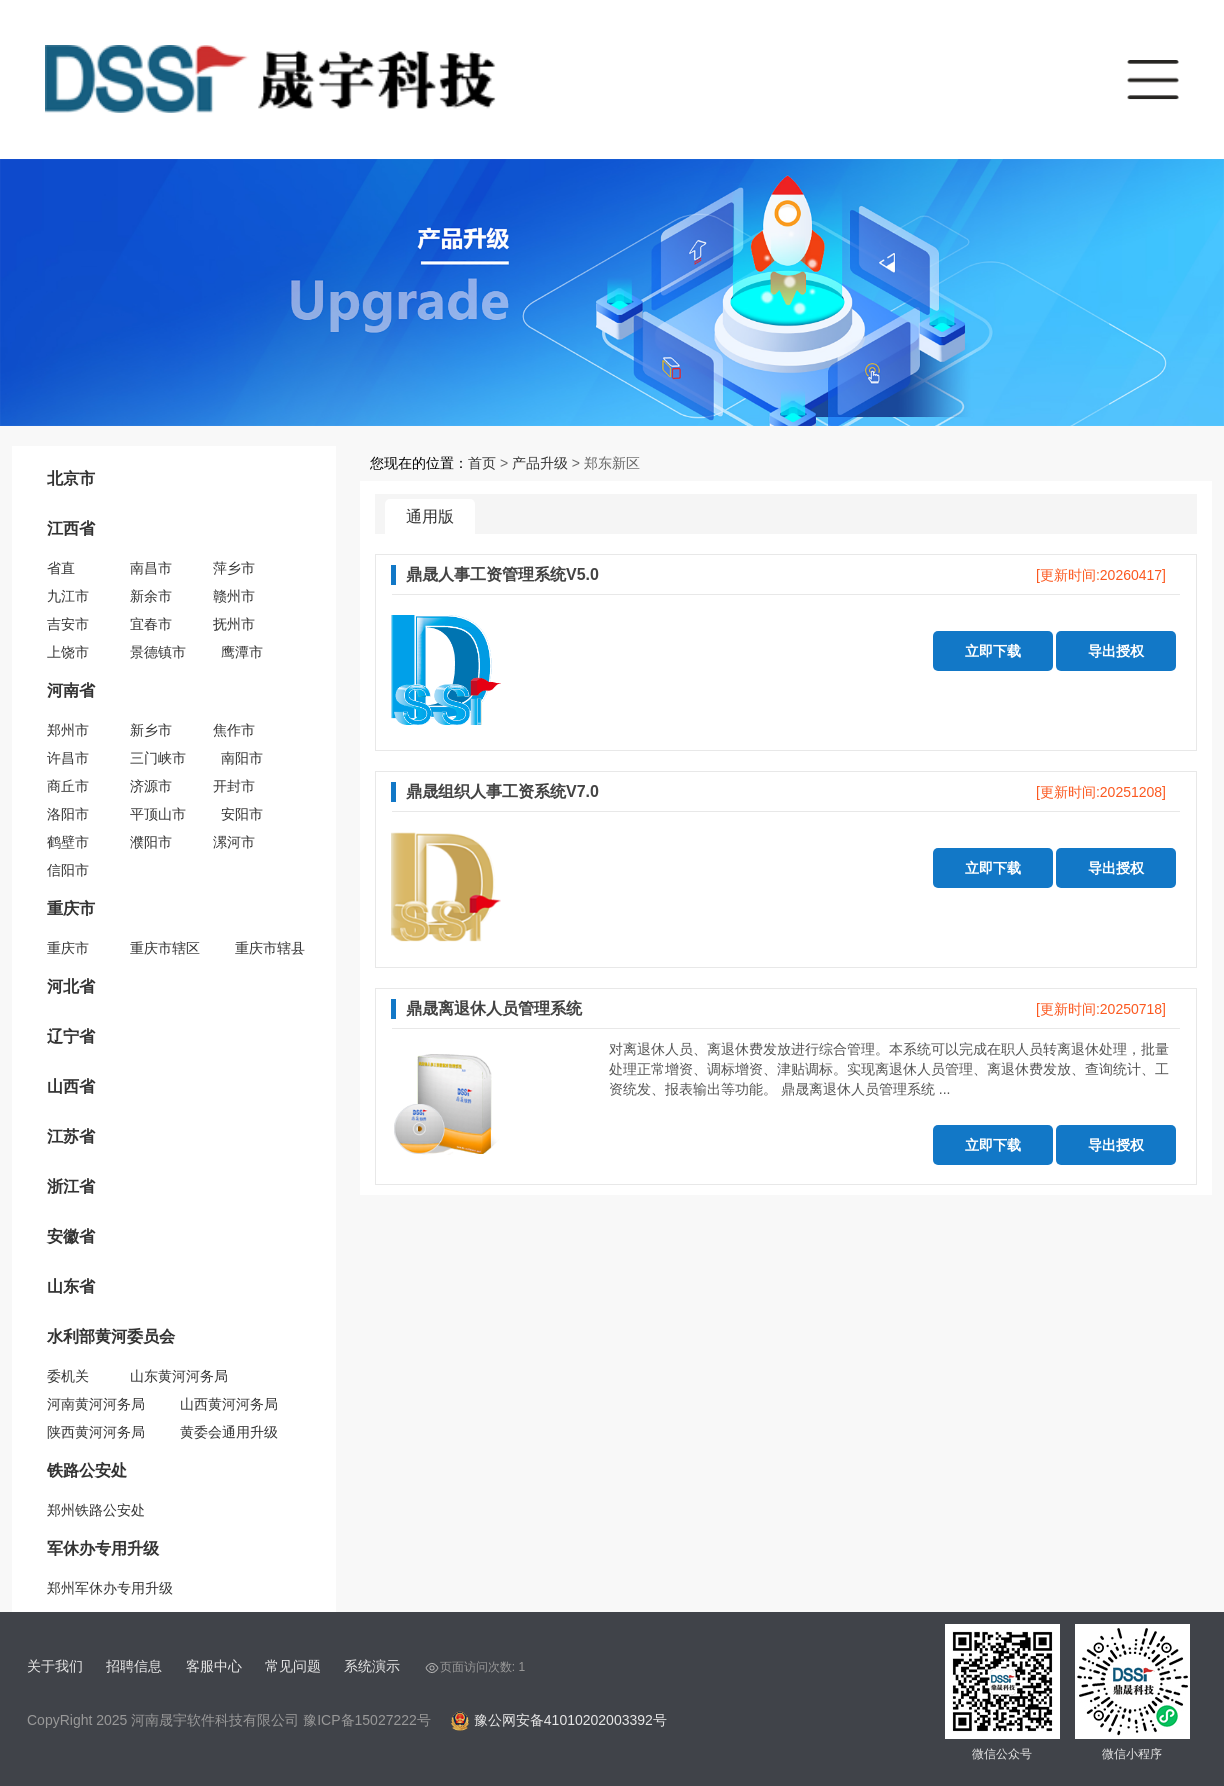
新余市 (151, 596)
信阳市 (68, 870)
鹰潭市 (242, 652)
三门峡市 (158, 758)
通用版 (430, 516)
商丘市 (68, 786)
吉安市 (68, 624)
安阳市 (242, 814)
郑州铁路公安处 (96, 1510)
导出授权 (1116, 651)
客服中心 (214, 1666)
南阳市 (242, 758)
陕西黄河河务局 (96, 1432)
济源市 (151, 786)
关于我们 (55, 1666)
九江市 (68, 596)
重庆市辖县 (270, 948)
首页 (482, 463)
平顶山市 (158, 814)
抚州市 (234, 624)
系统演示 (372, 1666)
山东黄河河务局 (179, 1376)
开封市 (234, 786)
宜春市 (151, 624)
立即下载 (993, 651)
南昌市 (151, 568)
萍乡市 (234, 568)
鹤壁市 (68, 842)
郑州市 (68, 730)
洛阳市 (68, 814)
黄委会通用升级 (229, 1432)
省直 (61, 568)
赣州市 (234, 596)
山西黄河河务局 (229, 1404)
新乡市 (151, 730)
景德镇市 (158, 652)
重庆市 (68, 948)
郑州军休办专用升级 (110, 1588)
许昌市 (68, 758)
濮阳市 (151, 842)
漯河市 (234, 842)
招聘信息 (134, 1666)
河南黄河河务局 (96, 1404)
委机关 (68, 1376)
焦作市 (234, 730)
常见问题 (293, 1666)
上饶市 (68, 652)
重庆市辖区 (165, 948)
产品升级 (540, 463)
